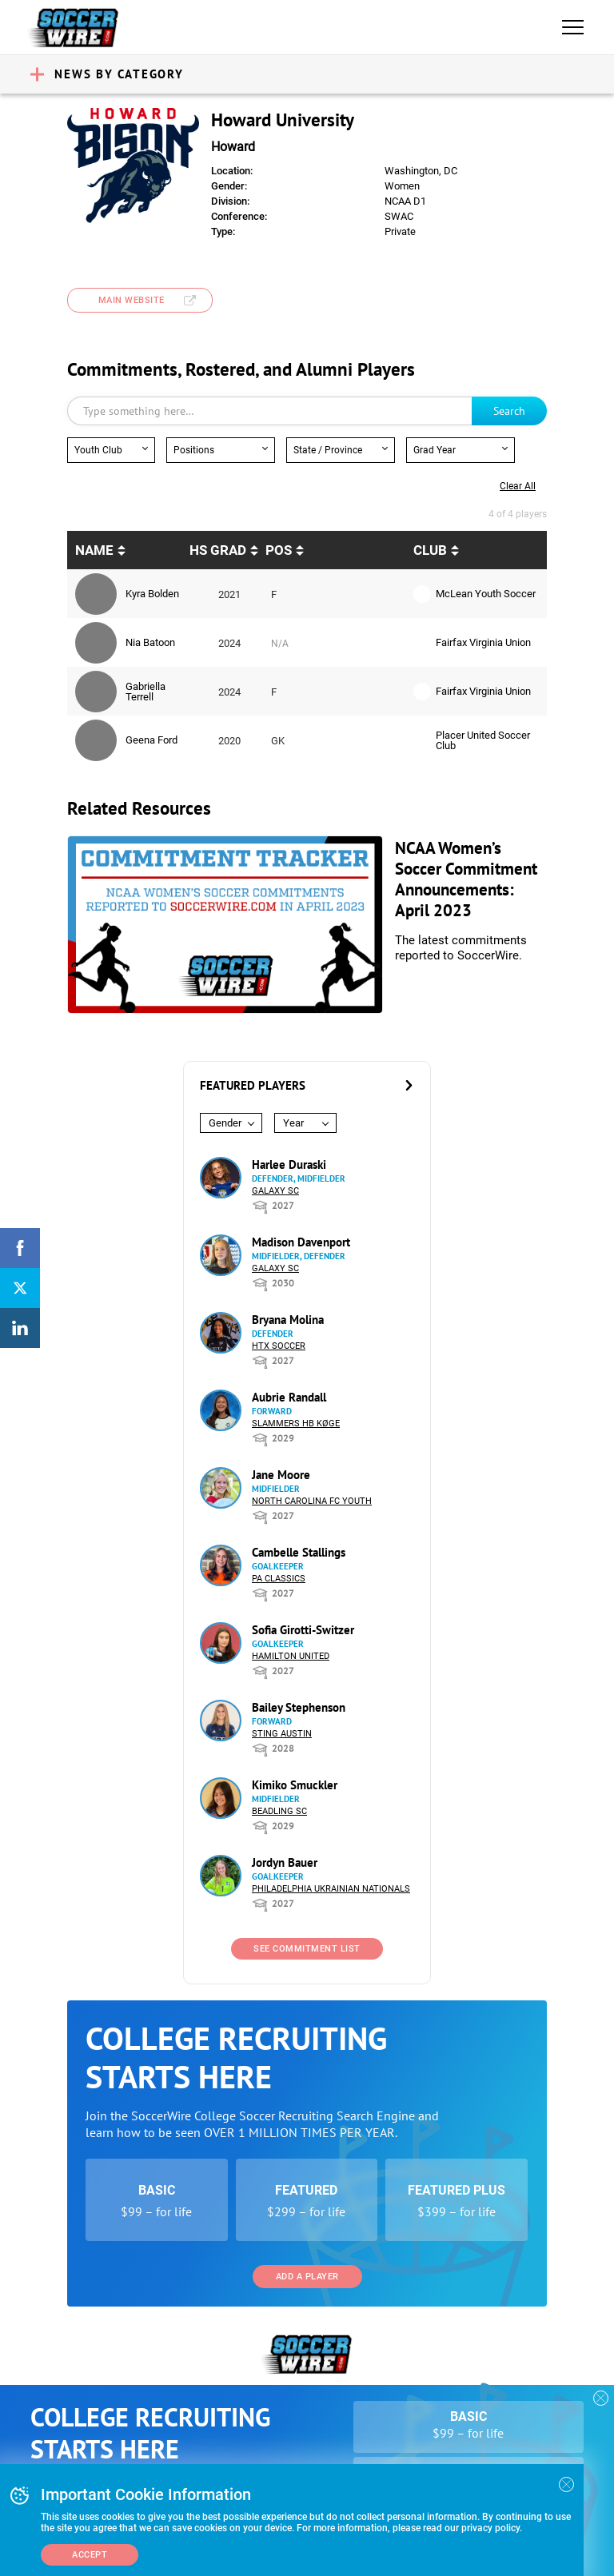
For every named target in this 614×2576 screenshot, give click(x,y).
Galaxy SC (275, 1191)
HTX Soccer (278, 1346)
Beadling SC (279, 1811)
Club (430, 550)
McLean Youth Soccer (486, 594)
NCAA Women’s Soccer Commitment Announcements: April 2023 (466, 879)
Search (509, 411)
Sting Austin (282, 1734)
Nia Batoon (150, 642)
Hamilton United (290, 1656)
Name (94, 550)
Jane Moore (281, 1474)
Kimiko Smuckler (294, 1784)
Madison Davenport (301, 1242)
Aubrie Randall (289, 1397)
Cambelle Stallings (298, 1552)
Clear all (518, 486)
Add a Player (307, 2276)
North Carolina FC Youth (312, 1501)
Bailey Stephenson (298, 1707)
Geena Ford (151, 740)
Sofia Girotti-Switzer (303, 1629)
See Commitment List (307, 1949)
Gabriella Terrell (145, 691)
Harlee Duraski (289, 1164)
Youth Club (98, 450)
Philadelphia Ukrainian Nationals (331, 1889)
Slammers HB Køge (296, 1423)
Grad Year (434, 450)
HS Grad (217, 550)
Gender (225, 1123)
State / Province (327, 450)
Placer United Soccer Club (483, 740)
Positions (193, 450)
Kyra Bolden (152, 594)
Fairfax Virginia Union (483, 642)
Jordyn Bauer (284, 1862)
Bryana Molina (288, 1319)
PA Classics (278, 1578)
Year (293, 1123)
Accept (89, 2555)
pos (278, 550)
